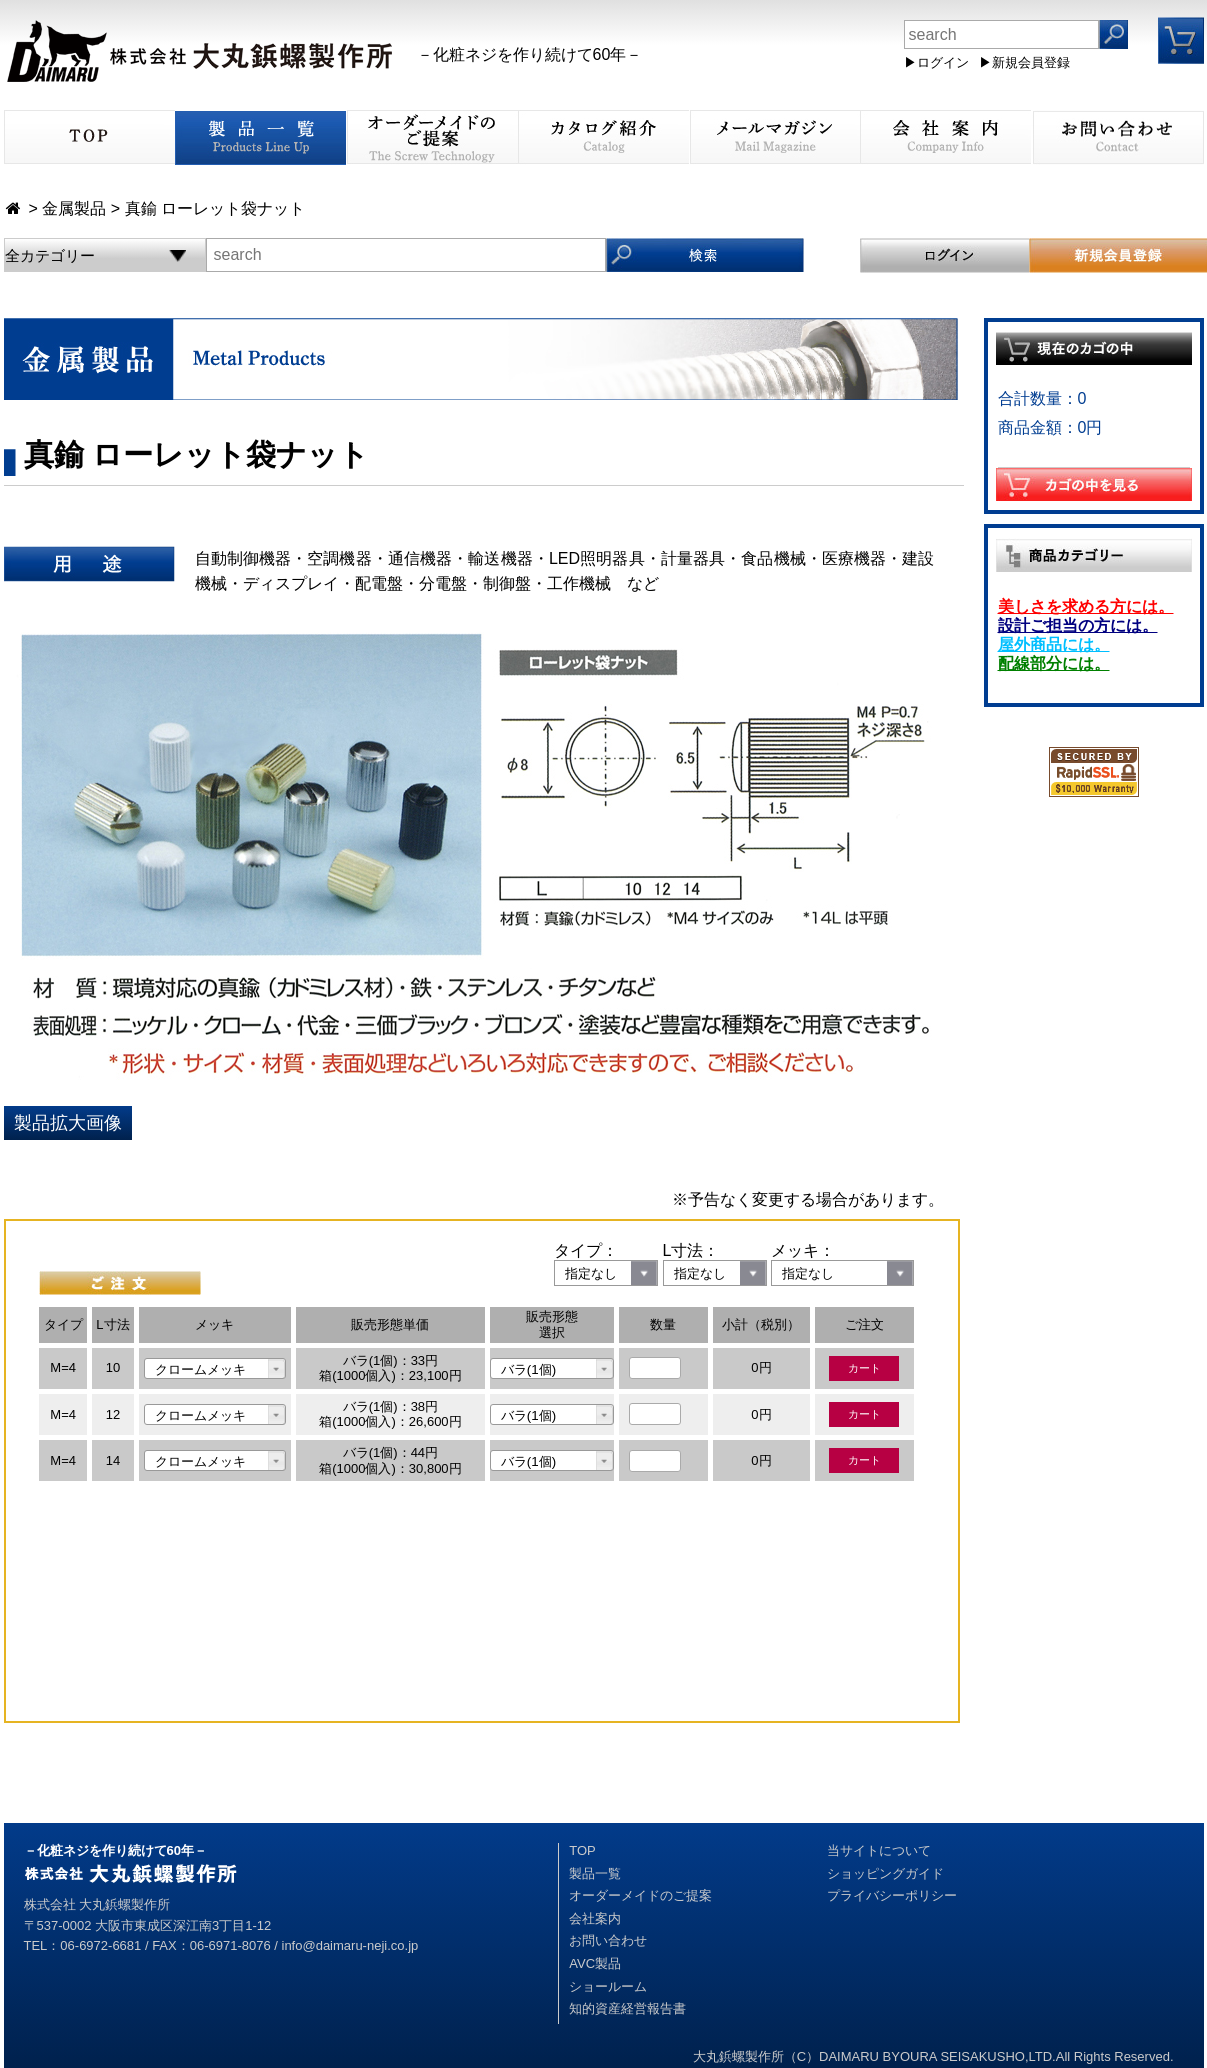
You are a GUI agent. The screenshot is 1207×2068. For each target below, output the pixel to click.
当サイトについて (879, 1850)
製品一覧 (595, 1873)
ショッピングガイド (885, 1873)
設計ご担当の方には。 (1078, 625)
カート (864, 1368)
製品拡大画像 (68, 1123)
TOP (582, 1850)
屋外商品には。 (1054, 644)
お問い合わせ (608, 1940)
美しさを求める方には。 (1086, 606)
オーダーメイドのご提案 (640, 1895)
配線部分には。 (1054, 663)
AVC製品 (595, 1963)
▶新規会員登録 (1024, 62)
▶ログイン (936, 62)
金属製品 (74, 208)
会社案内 (595, 1918)
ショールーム (608, 1986)
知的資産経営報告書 (627, 2008)
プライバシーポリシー (892, 1895)
